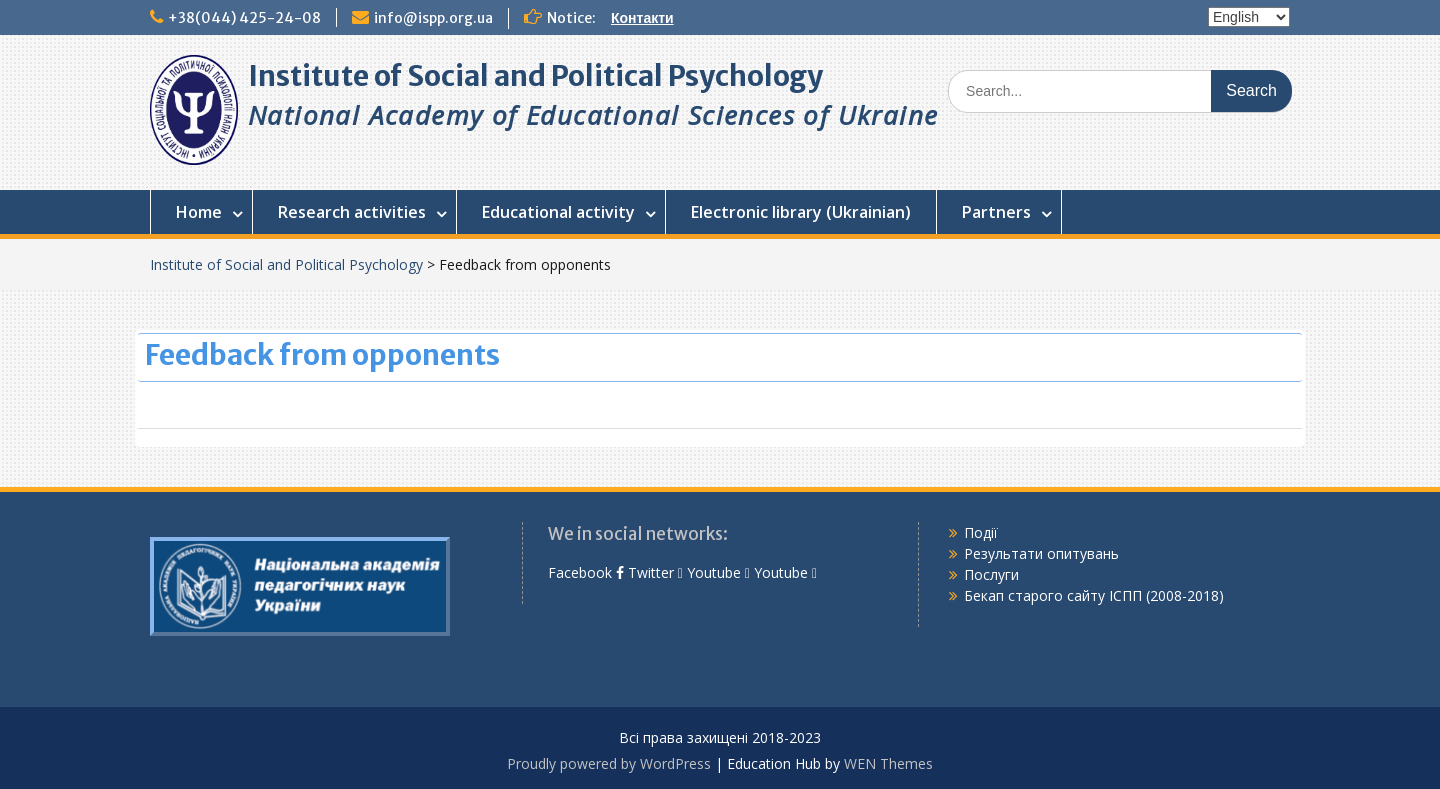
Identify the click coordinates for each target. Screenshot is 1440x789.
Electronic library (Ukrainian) (801, 212)
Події (981, 532)
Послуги (991, 574)
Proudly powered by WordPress (609, 763)
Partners (996, 212)
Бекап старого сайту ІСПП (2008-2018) (1094, 595)
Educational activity (558, 212)
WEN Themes (888, 763)
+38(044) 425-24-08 (244, 18)
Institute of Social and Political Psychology (535, 76)
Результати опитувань (1041, 553)
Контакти (642, 18)
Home (199, 212)
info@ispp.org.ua (433, 18)
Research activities (352, 212)
